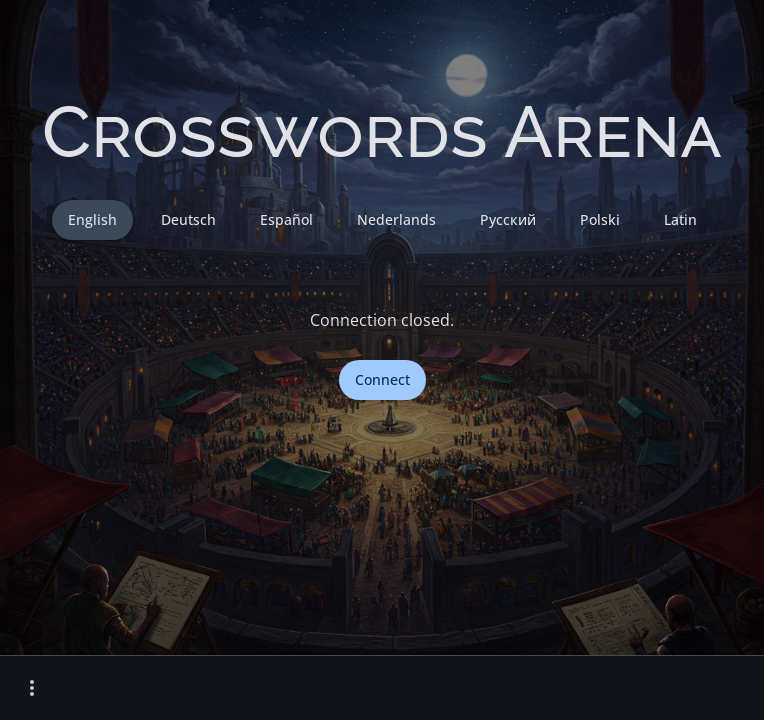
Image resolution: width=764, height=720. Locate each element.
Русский (508, 219)
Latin (680, 219)
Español (286, 219)
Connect (382, 379)
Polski (600, 219)
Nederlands (396, 219)
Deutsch (188, 219)
